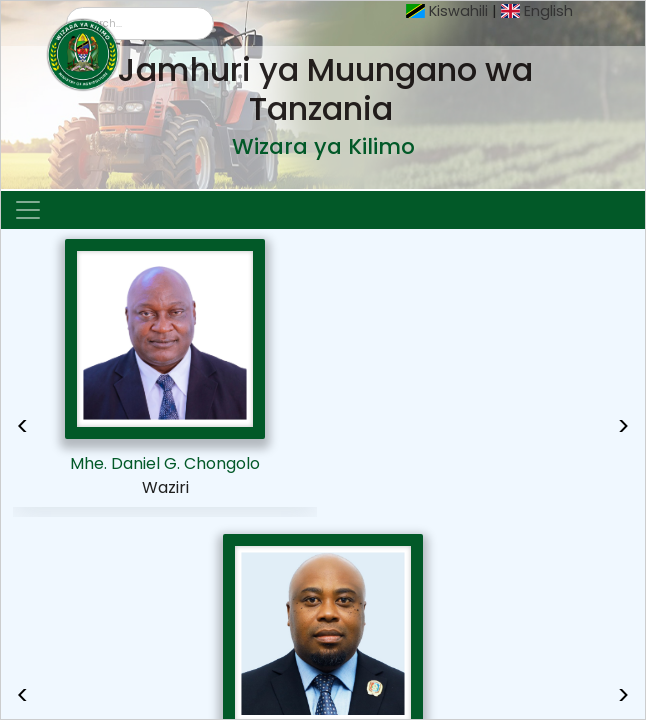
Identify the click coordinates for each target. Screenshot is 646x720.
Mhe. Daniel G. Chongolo (165, 463)
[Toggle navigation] (28, 210)
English (548, 11)
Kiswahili (458, 11)
